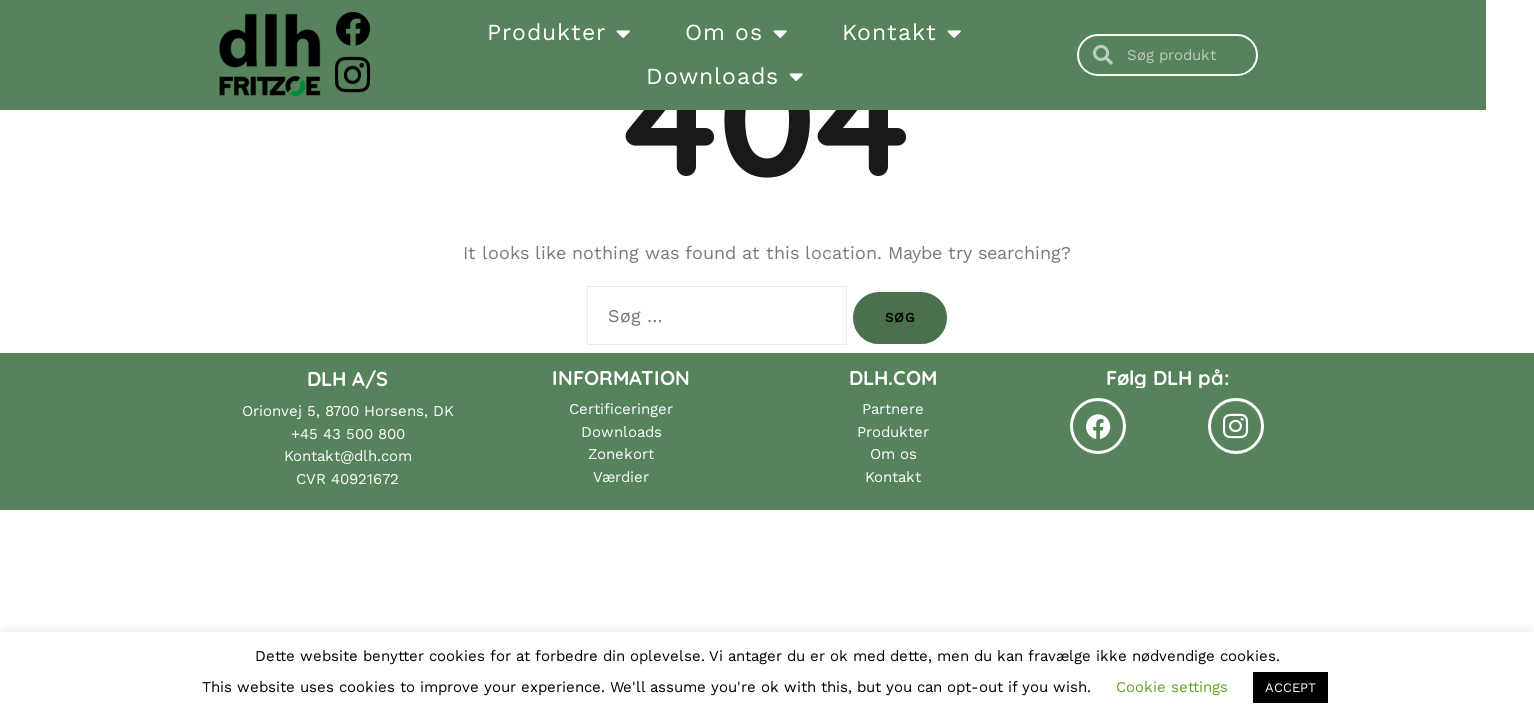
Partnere (893, 409)
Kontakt (926, 33)
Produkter (583, 33)
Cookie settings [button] (1172, 687)
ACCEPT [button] (1290, 687)
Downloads (748, 76)
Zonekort (621, 454)
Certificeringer (621, 409)
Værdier (621, 477)
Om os (760, 33)
